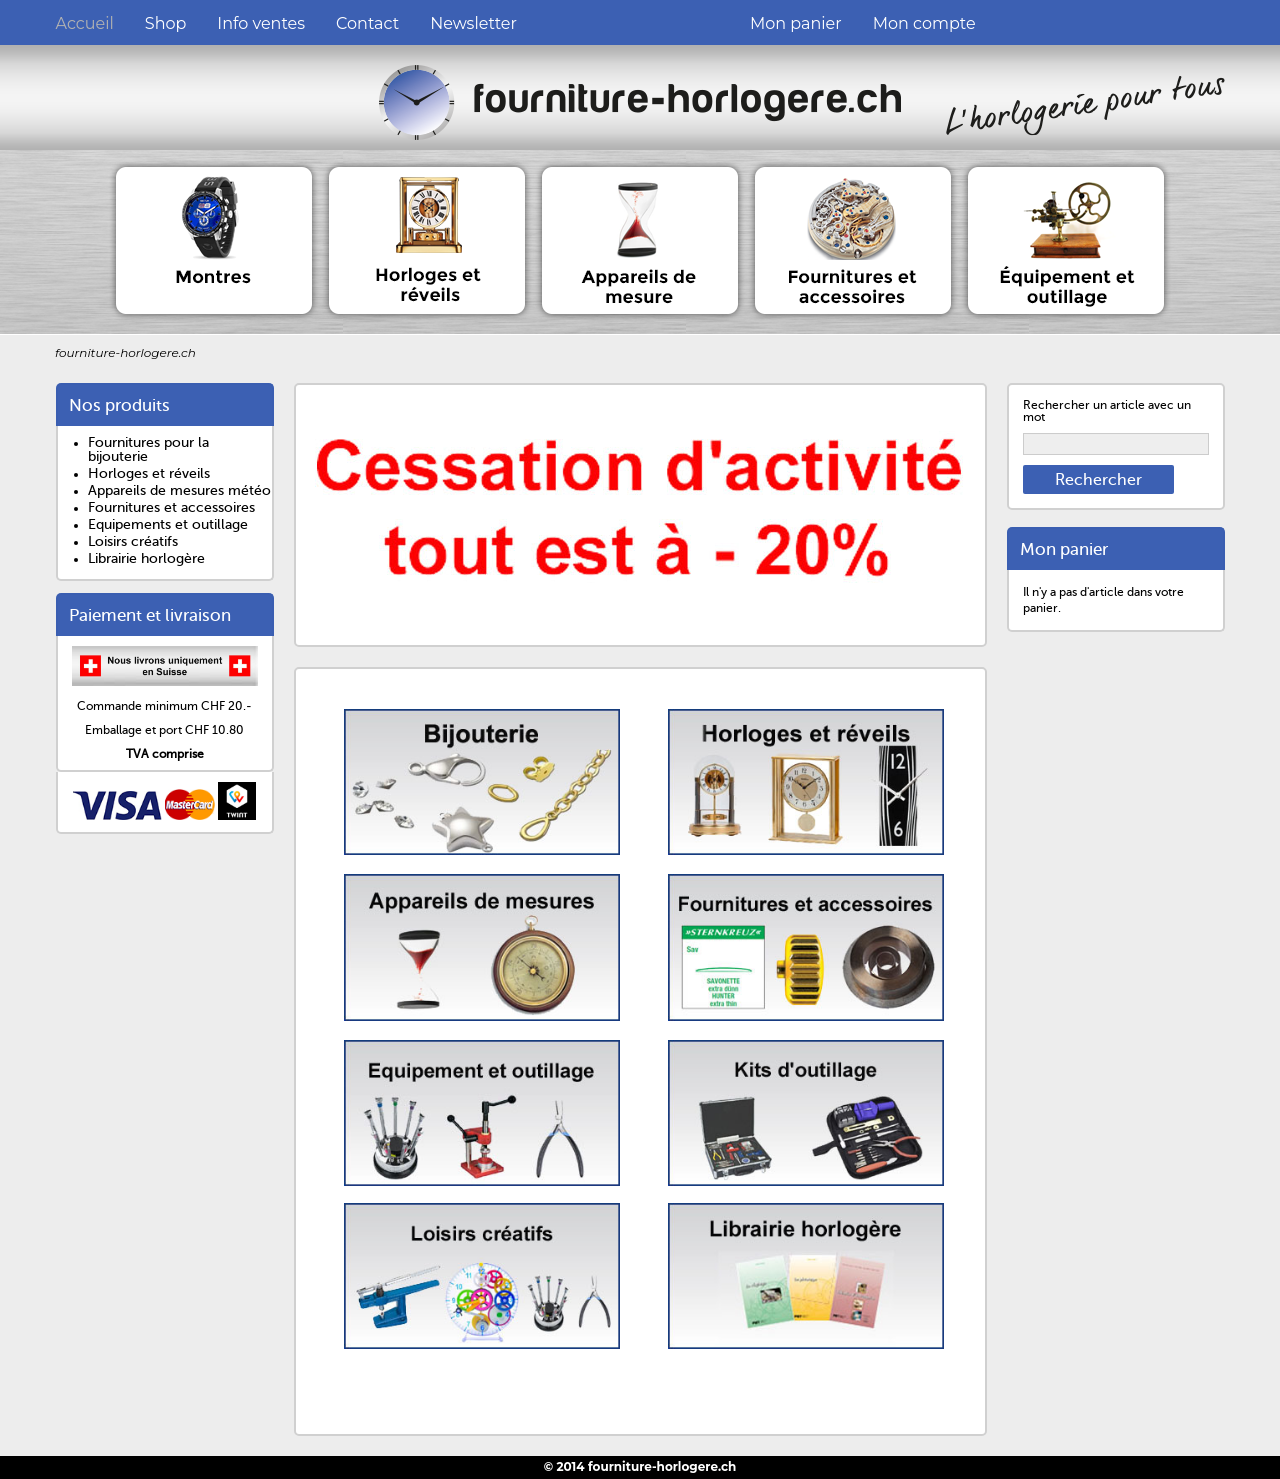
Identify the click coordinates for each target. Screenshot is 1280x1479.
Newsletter (473, 23)
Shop (166, 23)
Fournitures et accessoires (171, 507)
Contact (367, 23)
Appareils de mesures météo (179, 490)
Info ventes (261, 23)
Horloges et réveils (149, 473)
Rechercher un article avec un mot (1107, 411)
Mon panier (796, 23)
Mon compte (924, 23)
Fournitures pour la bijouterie (148, 449)
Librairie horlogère (146, 558)
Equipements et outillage (168, 524)
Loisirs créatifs (133, 541)
